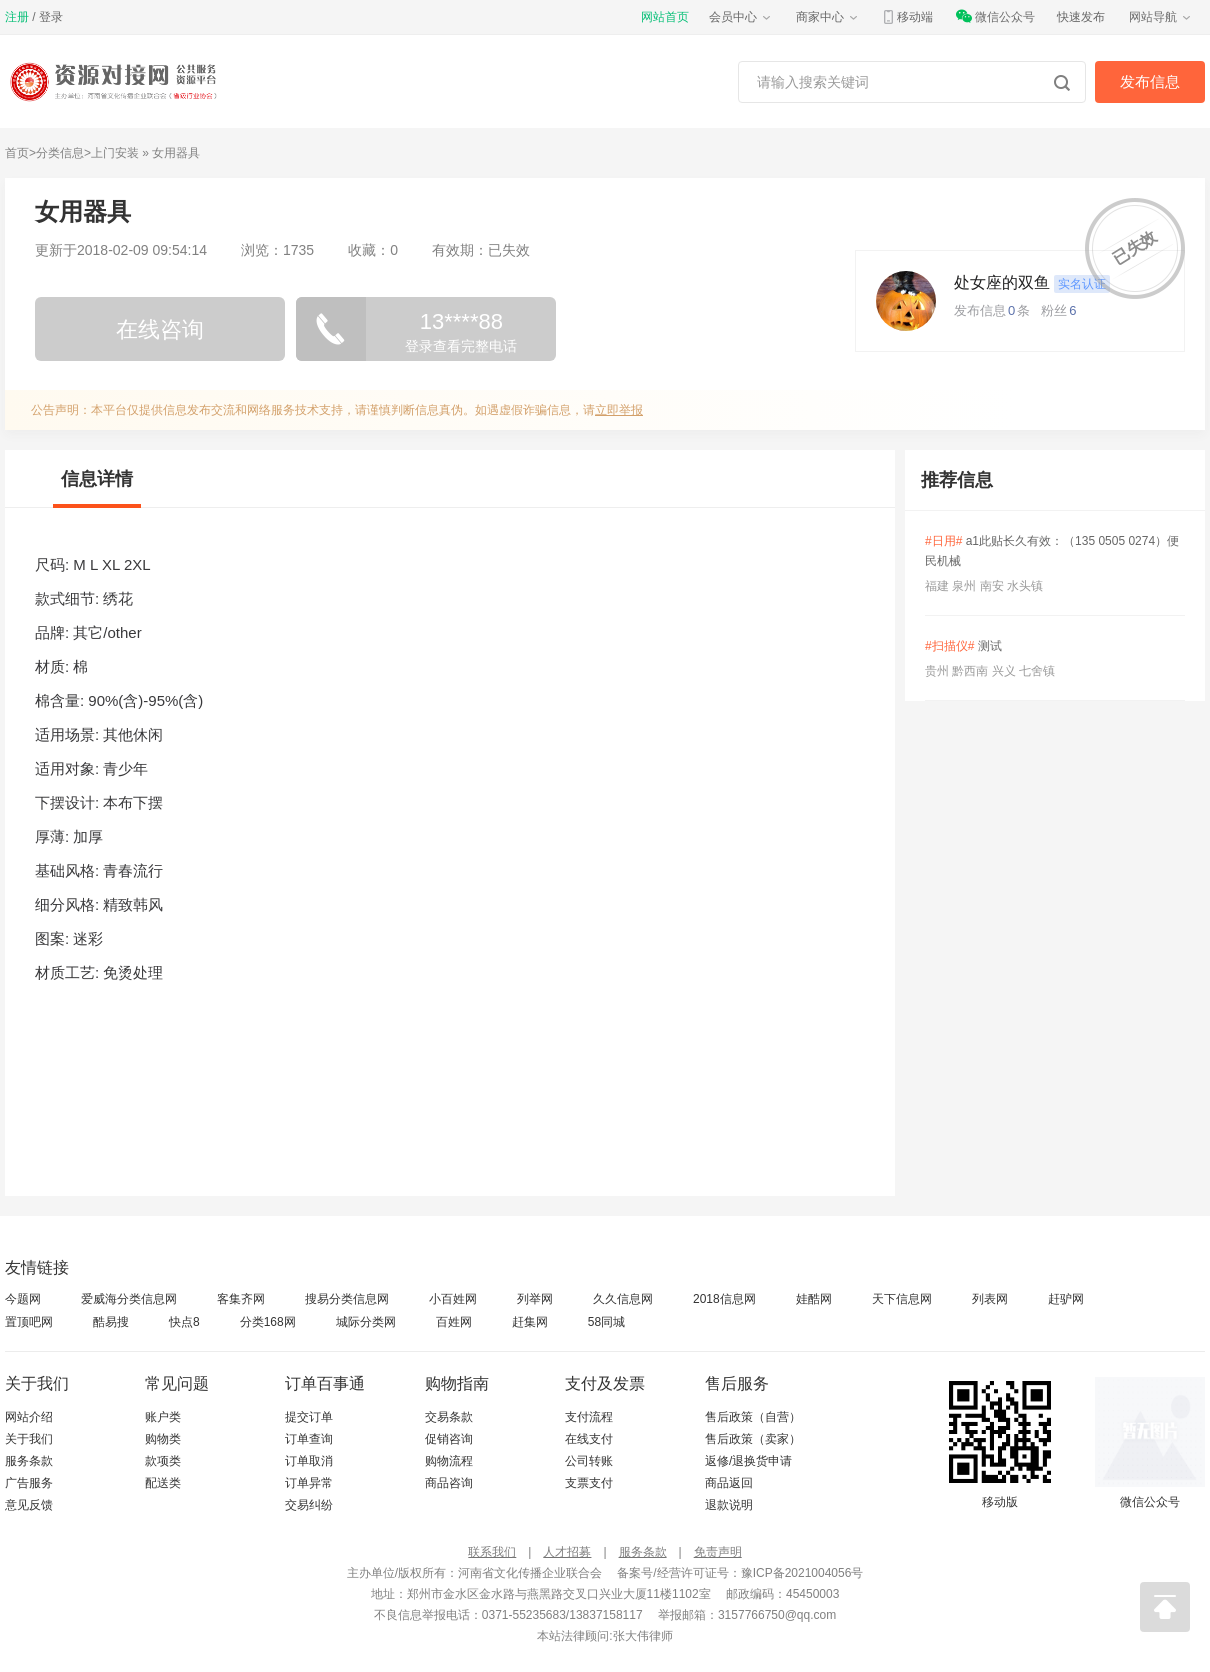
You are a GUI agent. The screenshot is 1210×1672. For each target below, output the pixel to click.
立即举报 (619, 410)
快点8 (184, 1322)
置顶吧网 (29, 1322)
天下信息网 (902, 1299)
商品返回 (729, 1483)
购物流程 (449, 1461)
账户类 (163, 1417)
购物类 (163, 1439)
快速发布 (1081, 17)
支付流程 (589, 1417)
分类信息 (60, 153)
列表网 (990, 1299)
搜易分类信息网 (347, 1299)
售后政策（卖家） (753, 1439)
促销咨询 (449, 1439)
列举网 (535, 1299)
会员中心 (741, 17)
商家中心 (828, 17)
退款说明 (729, 1505)
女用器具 (176, 153)
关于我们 (29, 1439)
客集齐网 (241, 1299)
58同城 (606, 1322)
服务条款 (29, 1461)
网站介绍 (29, 1417)
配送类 (163, 1483)
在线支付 (589, 1439)
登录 (51, 17)
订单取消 (309, 1461)
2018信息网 (724, 1299)
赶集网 (530, 1322)
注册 (17, 17)
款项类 (163, 1461)
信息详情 (97, 479)
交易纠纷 (309, 1505)
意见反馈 (29, 1505)
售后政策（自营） (753, 1417)
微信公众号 (995, 17)
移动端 (907, 17)
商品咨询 (449, 1483)
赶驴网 (1066, 1299)
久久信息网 (623, 1299)
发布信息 (1150, 81)
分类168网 (268, 1322)
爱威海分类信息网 (129, 1299)
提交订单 (309, 1417)
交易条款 (449, 1417)
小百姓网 (453, 1299)
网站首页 (665, 17)
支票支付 (589, 1483)
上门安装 (115, 153)
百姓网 (454, 1322)
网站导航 (1161, 17)
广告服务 (29, 1483)
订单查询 (309, 1439)
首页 (17, 153)
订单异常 (309, 1483)
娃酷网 (814, 1299)
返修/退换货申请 (748, 1461)
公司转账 (589, 1461)
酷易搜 (111, 1322)
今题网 (23, 1299)
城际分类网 (366, 1322)
